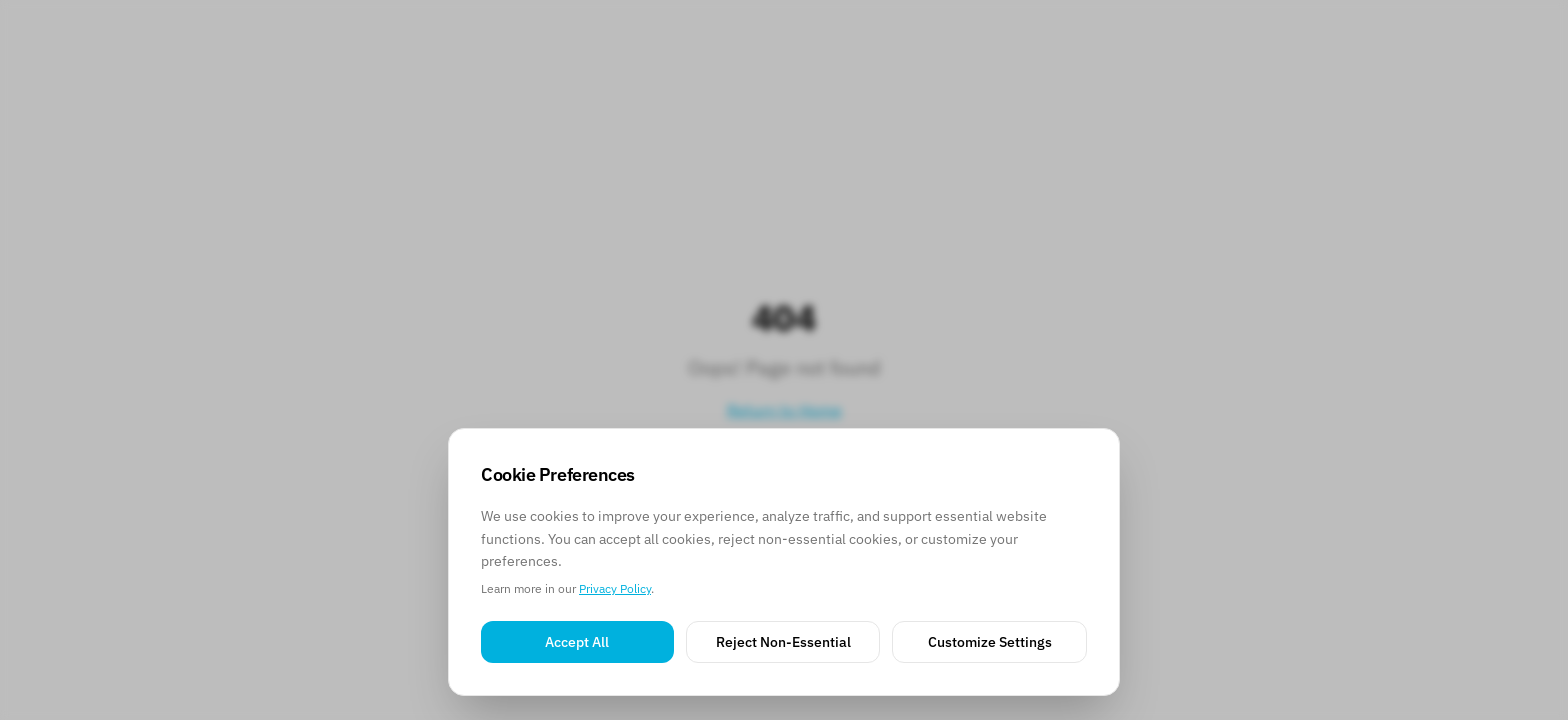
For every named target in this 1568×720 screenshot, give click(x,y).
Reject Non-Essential (783, 642)
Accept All (577, 642)
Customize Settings (990, 642)
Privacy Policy (615, 588)
